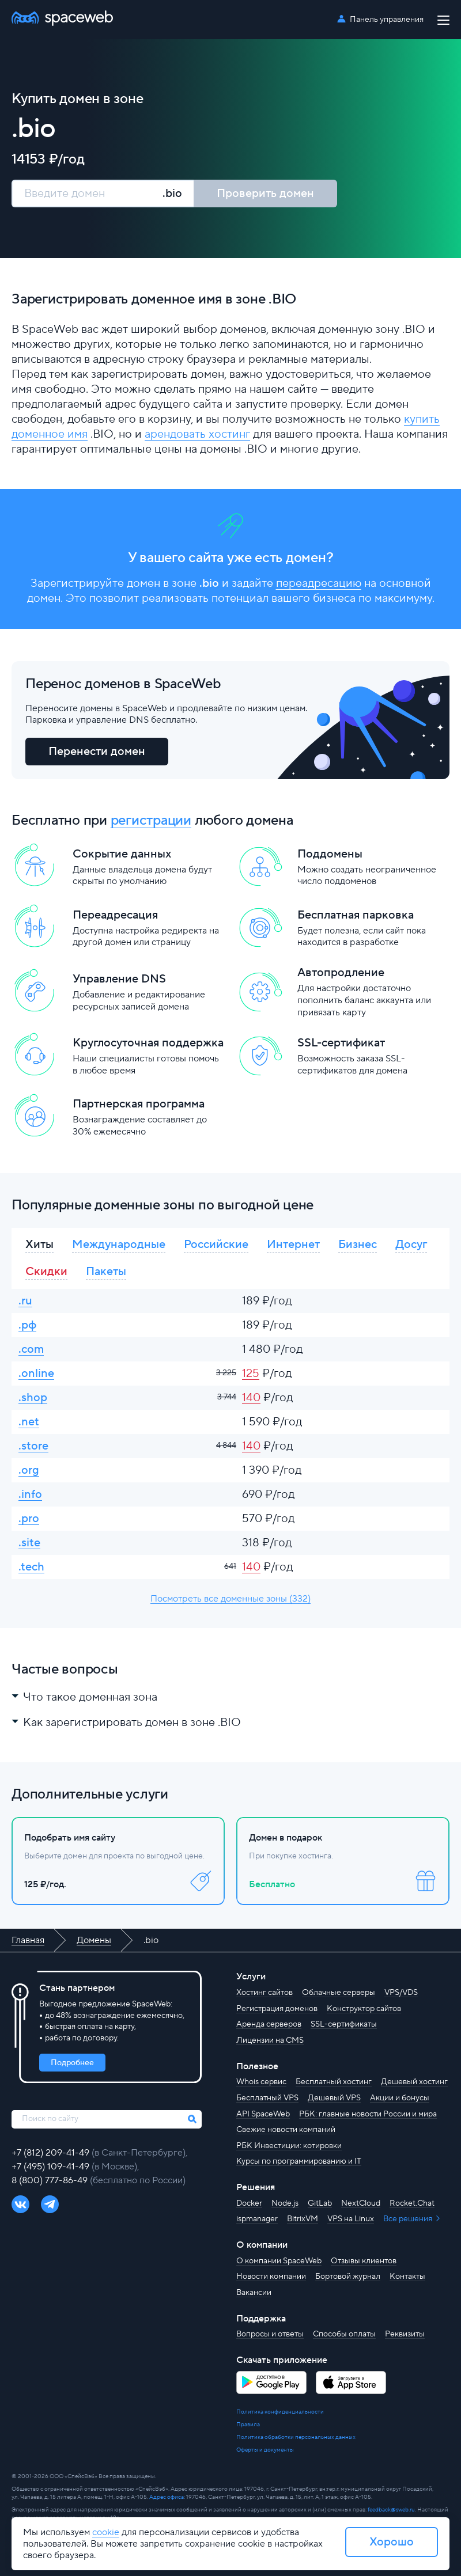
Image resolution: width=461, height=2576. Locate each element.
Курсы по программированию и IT (298, 2161)
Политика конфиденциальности (280, 2411)
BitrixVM (302, 2219)
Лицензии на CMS (270, 2040)
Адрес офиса (166, 2497)
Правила (248, 2424)
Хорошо (391, 2542)
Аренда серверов (268, 2024)
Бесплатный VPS (267, 2098)
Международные (118, 1244)
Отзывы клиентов (363, 2261)
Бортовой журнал (347, 2276)
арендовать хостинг (197, 434)
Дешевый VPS (334, 2098)
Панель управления (387, 19)
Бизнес (357, 1244)
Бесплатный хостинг (334, 2082)
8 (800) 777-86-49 (51, 2180)
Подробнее (72, 2063)
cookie (105, 2532)
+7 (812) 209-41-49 (52, 2152)
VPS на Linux (350, 2219)
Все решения (408, 2219)
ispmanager (257, 2219)
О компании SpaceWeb (279, 2261)
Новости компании (271, 2276)
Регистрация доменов (277, 2009)
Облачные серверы (338, 1992)
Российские (216, 1244)
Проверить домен (265, 193)
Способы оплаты (344, 2334)
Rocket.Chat (412, 2203)
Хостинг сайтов (264, 1992)
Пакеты (106, 1271)
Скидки (46, 1271)
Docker (249, 2203)
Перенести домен (96, 751)
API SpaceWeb (263, 2114)
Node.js (284, 2203)
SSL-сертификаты (344, 2024)
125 (250, 1374)
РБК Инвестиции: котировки (289, 2146)
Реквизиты (405, 2334)
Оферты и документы (265, 2449)
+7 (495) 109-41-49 (52, 2166)
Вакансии (253, 2292)
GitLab (320, 2203)
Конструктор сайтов (364, 2009)
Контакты (407, 2276)
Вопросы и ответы (270, 2334)
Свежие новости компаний (285, 2129)
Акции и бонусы (399, 2098)
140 (251, 1398)
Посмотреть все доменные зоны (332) (230, 1598)
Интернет (293, 1244)
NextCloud (360, 2203)
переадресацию (318, 583)
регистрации (151, 820)
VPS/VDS (401, 1992)
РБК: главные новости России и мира (368, 2114)
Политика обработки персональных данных (296, 2437)
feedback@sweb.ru (391, 2509)
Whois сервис (261, 2082)
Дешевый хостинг (414, 2082)
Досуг (411, 1244)
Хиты (39, 1244)
